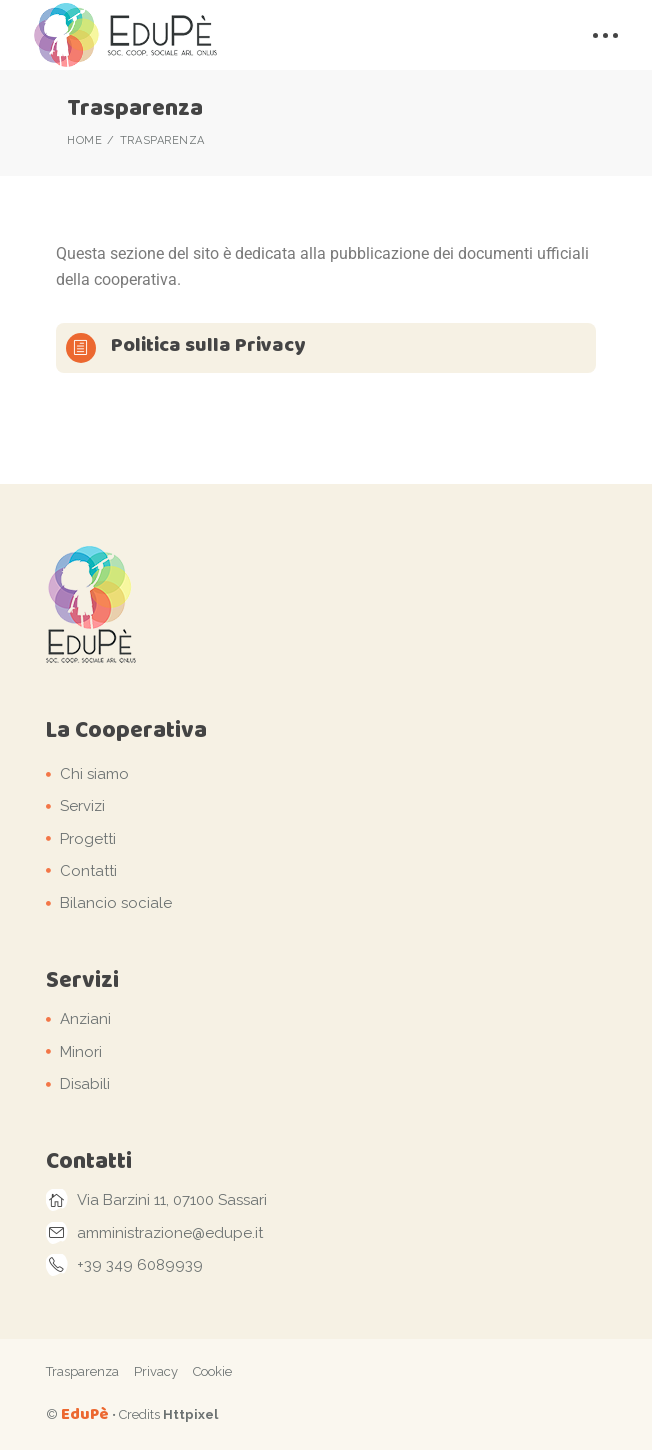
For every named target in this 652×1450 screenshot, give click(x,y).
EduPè (85, 1413)
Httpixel (190, 1414)
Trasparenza (82, 1371)
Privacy (156, 1371)
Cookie (212, 1371)
